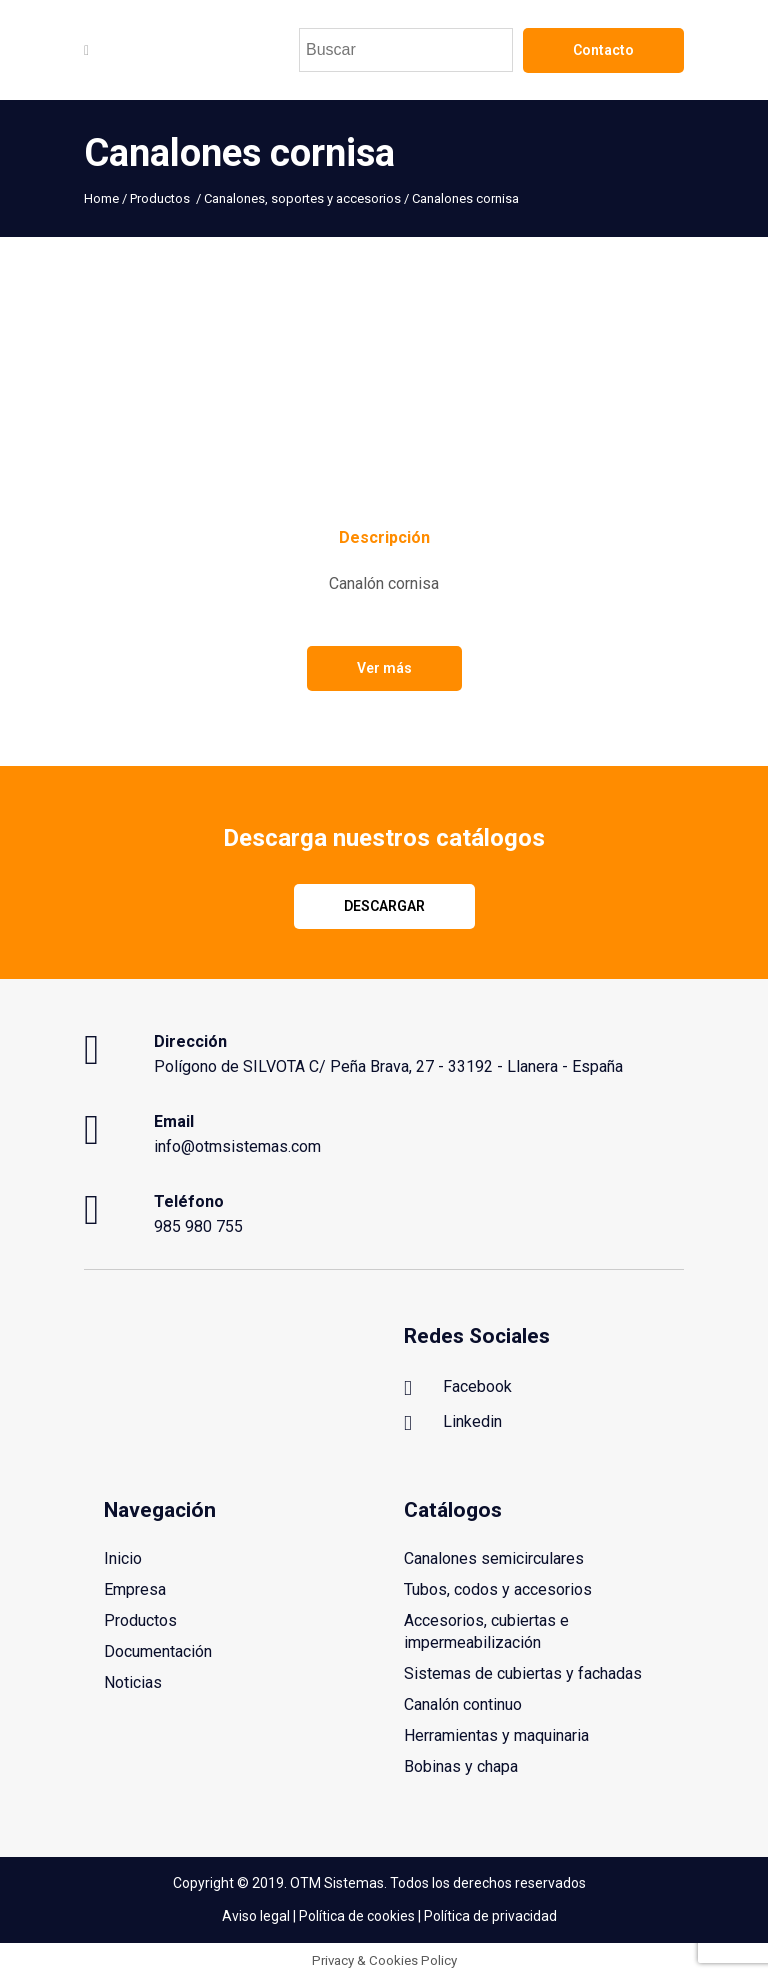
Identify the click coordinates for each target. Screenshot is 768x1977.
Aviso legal (256, 1915)
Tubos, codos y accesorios (498, 1589)
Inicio (123, 1558)
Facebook (458, 1388)
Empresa (135, 1589)
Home (101, 198)
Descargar (384, 906)
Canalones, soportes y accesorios (302, 198)
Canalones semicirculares (494, 1558)
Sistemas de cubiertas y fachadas (523, 1673)
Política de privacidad (490, 1915)
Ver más (384, 668)
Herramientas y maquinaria (496, 1735)
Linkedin (453, 1423)
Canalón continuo (463, 1704)
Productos (160, 198)
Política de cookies (357, 1915)
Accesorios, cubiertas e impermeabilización (486, 1631)
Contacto (603, 50)
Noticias (133, 1682)
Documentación (158, 1651)
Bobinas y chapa (461, 1766)
